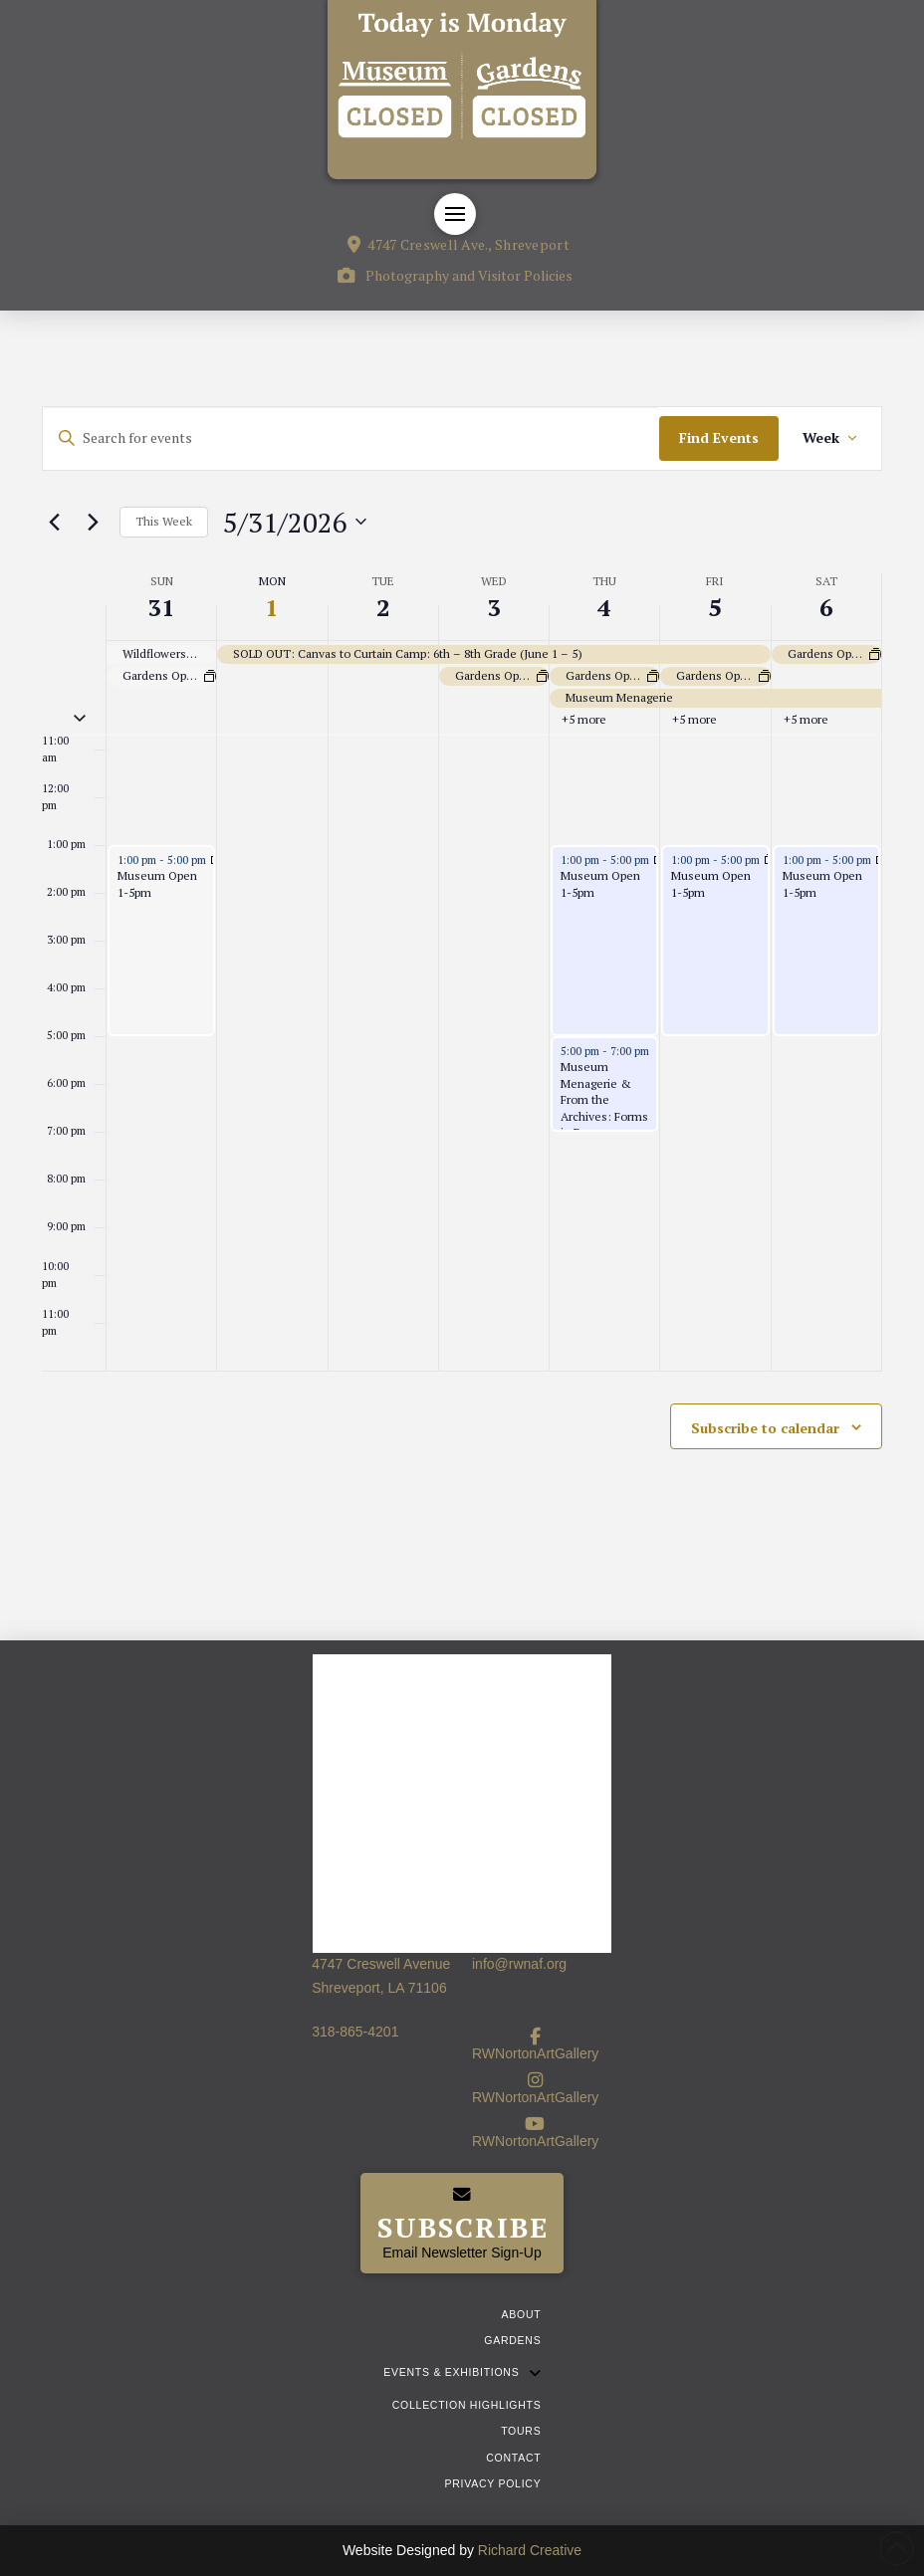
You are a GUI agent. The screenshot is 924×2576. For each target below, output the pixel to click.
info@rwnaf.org (519, 1964)
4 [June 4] (604, 607)
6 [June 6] (826, 607)
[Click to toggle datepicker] (294, 522)
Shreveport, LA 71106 (379, 1988)
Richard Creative (529, 2550)
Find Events (719, 437)
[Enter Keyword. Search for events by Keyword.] (351, 438)
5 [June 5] (715, 607)
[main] (462, 975)
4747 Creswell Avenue (381, 1964)
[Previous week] (54, 522)
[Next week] (93, 522)
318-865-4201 (355, 2031)
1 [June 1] (272, 607)
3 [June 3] (494, 607)
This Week (163, 521)
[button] (455, 214)
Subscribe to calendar (765, 1427)
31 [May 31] (161, 607)
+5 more (584, 719)
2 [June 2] (383, 607)
